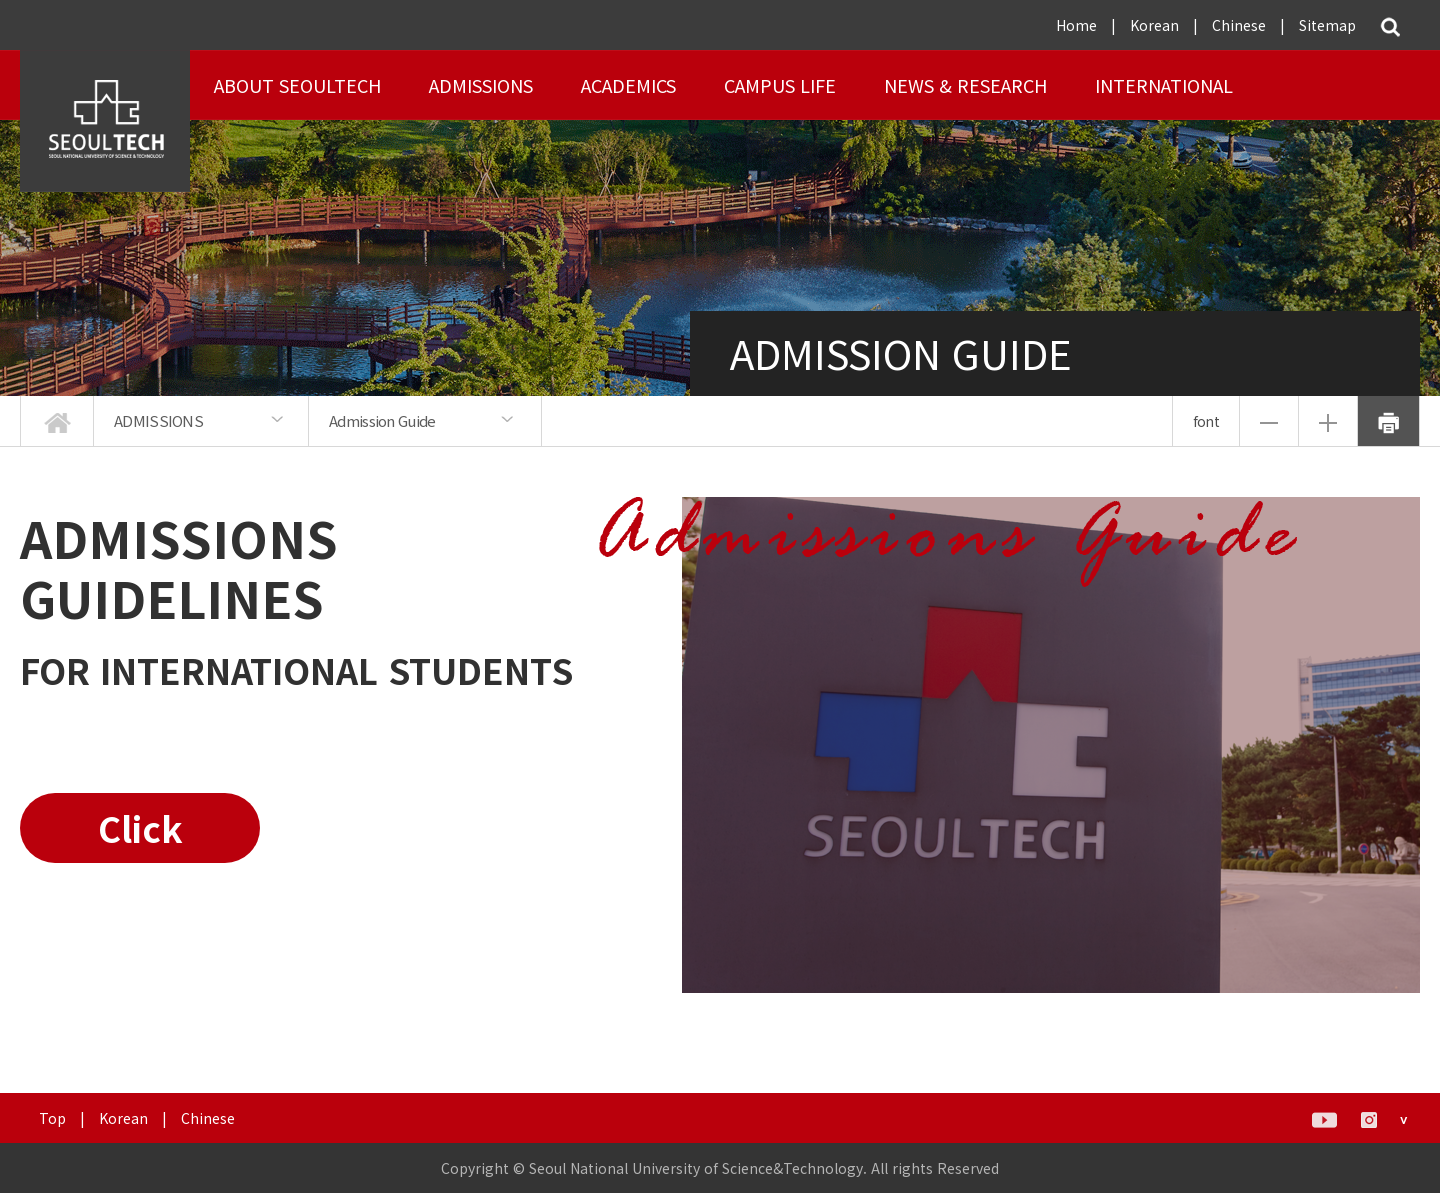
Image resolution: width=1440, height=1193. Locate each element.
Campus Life (780, 85)
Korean (1154, 25)
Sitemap (1327, 25)
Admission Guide (382, 420)
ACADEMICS (628, 85)
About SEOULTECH (297, 85)
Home (1076, 25)
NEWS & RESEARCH (965, 85)
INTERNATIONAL (1164, 85)
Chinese (1239, 25)
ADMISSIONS (481, 85)
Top (52, 1118)
